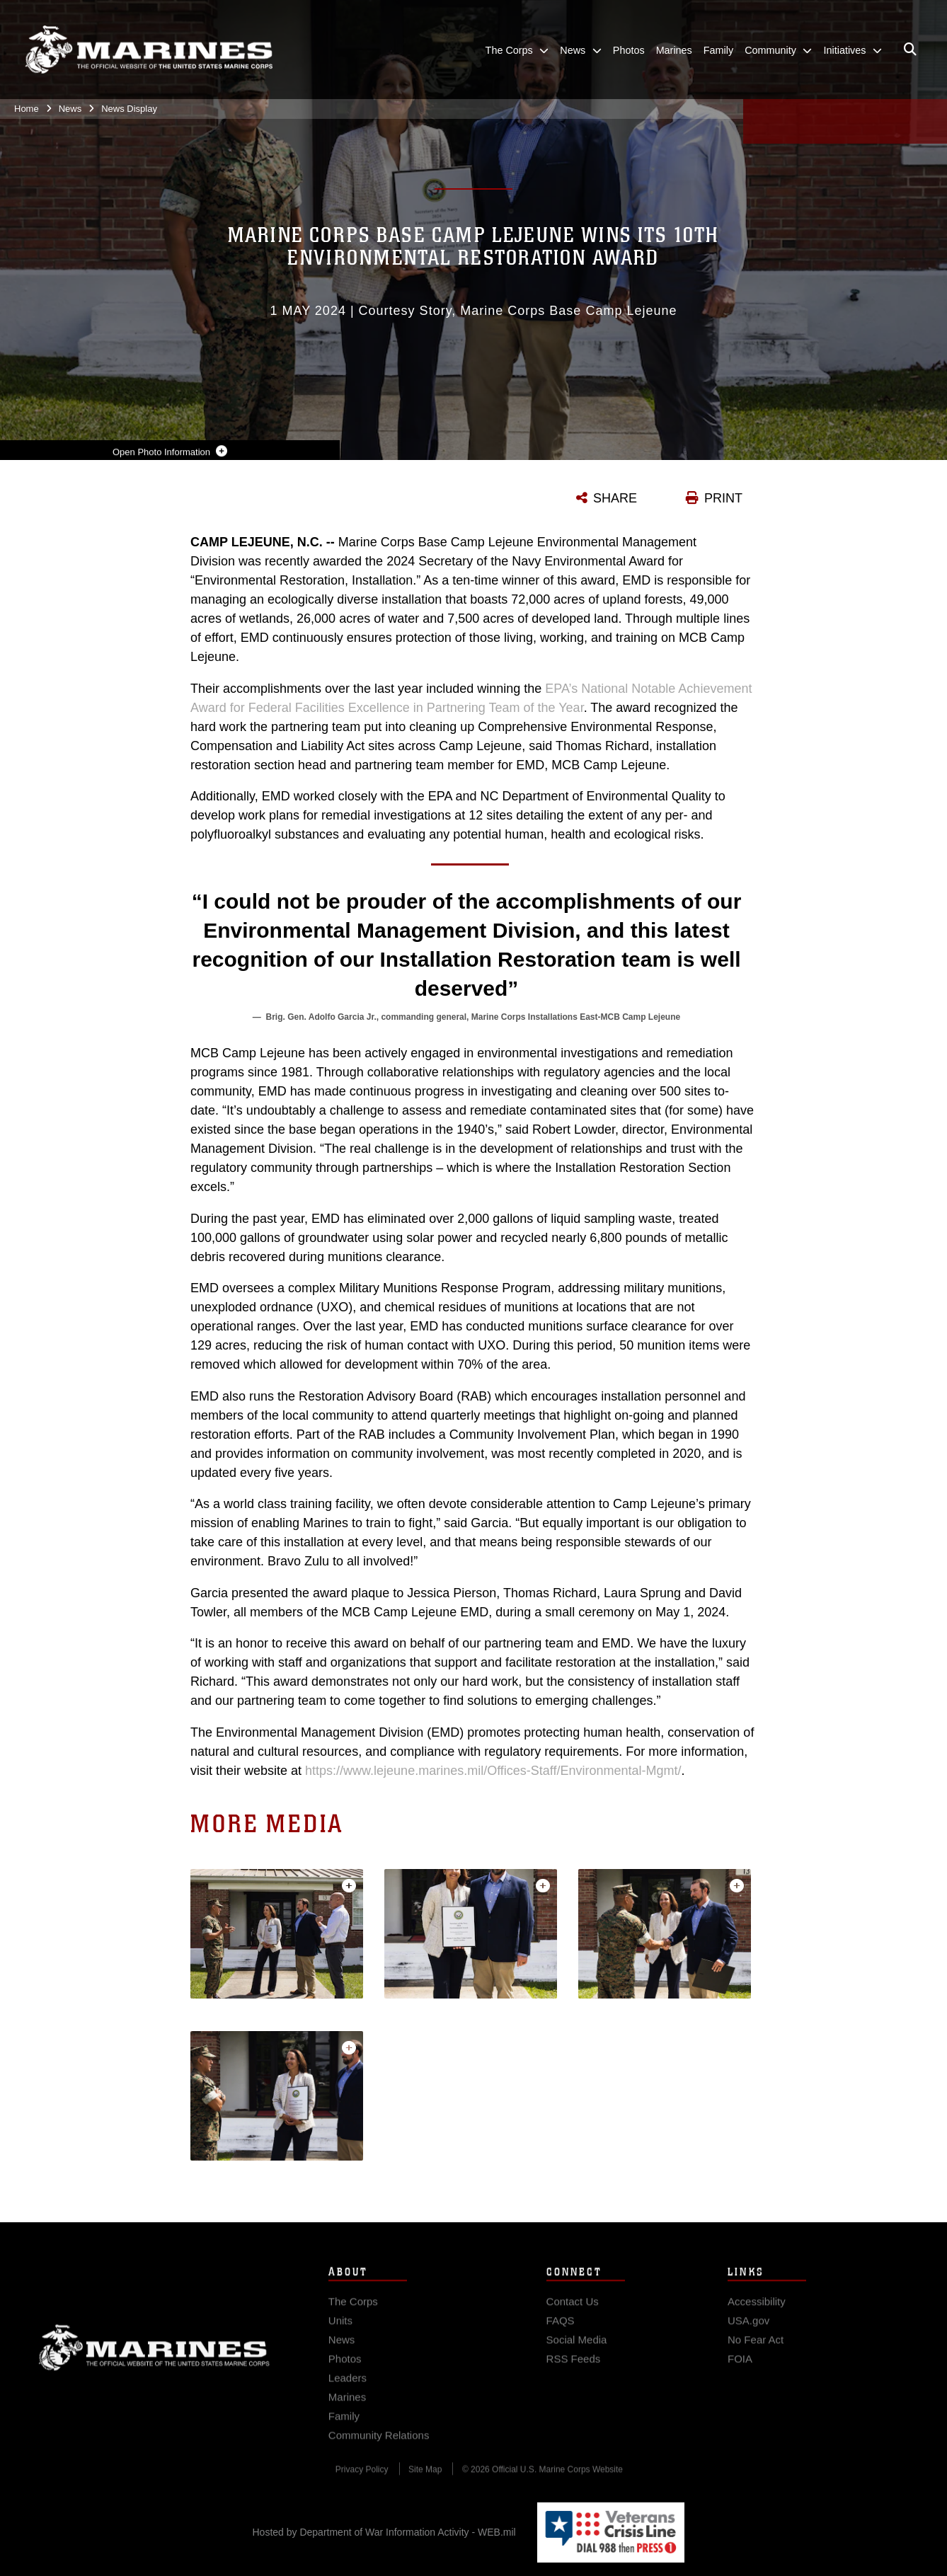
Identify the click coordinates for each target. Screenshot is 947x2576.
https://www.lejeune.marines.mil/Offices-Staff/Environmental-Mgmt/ (493, 1771)
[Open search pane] (910, 49)
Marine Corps (154, 2357)
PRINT (723, 498)
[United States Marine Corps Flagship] (148, 49)
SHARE (615, 498)
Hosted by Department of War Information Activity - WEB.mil (384, 2532)
